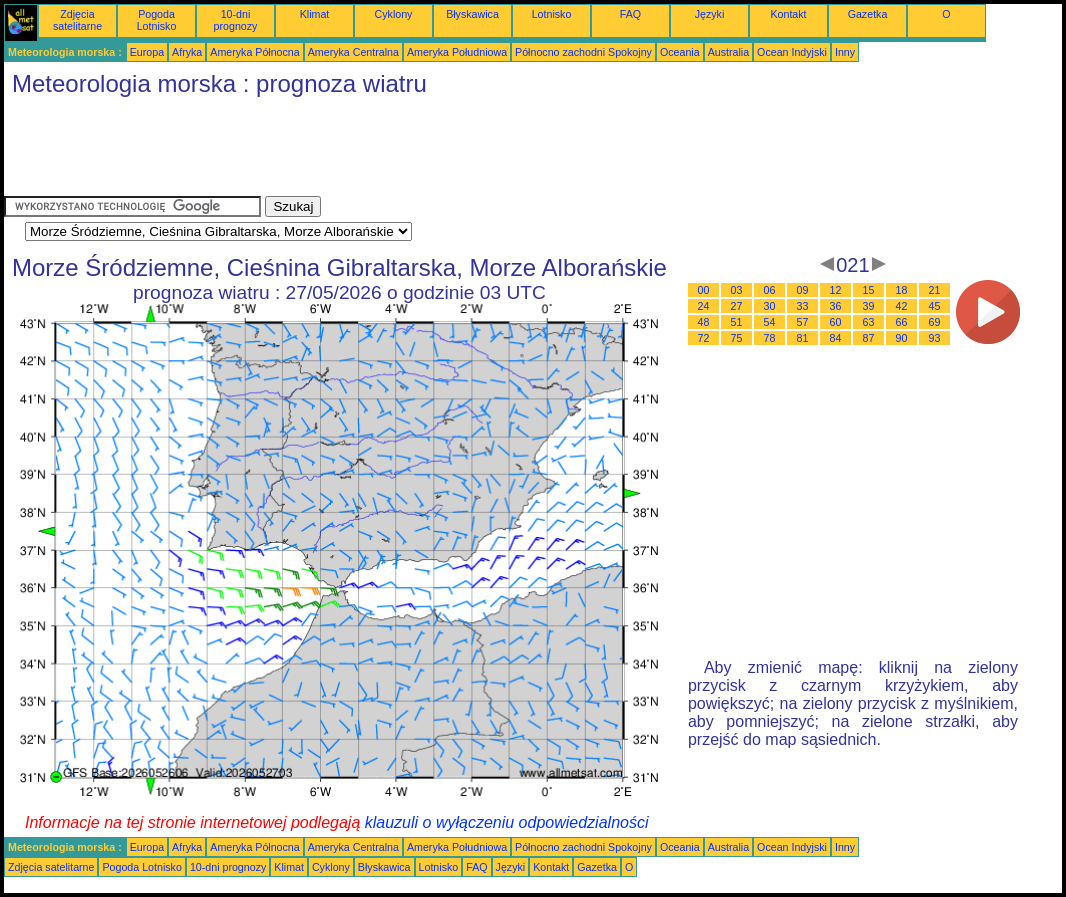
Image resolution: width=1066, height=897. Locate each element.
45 (935, 306)
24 (704, 306)
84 (836, 338)
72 (704, 338)
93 (935, 338)
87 (869, 338)
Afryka (187, 52)
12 (836, 290)
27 (737, 306)
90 (902, 338)
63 (869, 322)
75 (737, 338)
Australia (728, 52)
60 (836, 322)
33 (803, 306)
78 (770, 338)
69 (935, 322)
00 (704, 290)
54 (770, 322)
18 (902, 290)
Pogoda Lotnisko (157, 20)
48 (704, 322)
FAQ (630, 14)
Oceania (680, 52)
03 (737, 290)
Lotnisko (552, 14)
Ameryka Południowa (457, 52)
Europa (147, 52)
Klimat (315, 14)
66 (902, 322)
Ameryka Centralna (353, 52)
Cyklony (394, 14)
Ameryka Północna (254, 52)
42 (902, 306)
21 (935, 290)
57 (803, 322)
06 (770, 290)
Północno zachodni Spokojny (583, 52)
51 (737, 322)
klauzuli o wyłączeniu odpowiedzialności (507, 822)
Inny (845, 52)
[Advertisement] (368, 151)
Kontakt (788, 14)
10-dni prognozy (236, 20)
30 (770, 306)
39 (869, 306)
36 (836, 306)
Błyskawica (472, 14)
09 (803, 290)
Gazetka (868, 14)
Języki (710, 14)
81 (803, 338)
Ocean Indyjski (792, 52)
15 (869, 290)
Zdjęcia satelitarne (77, 20)
